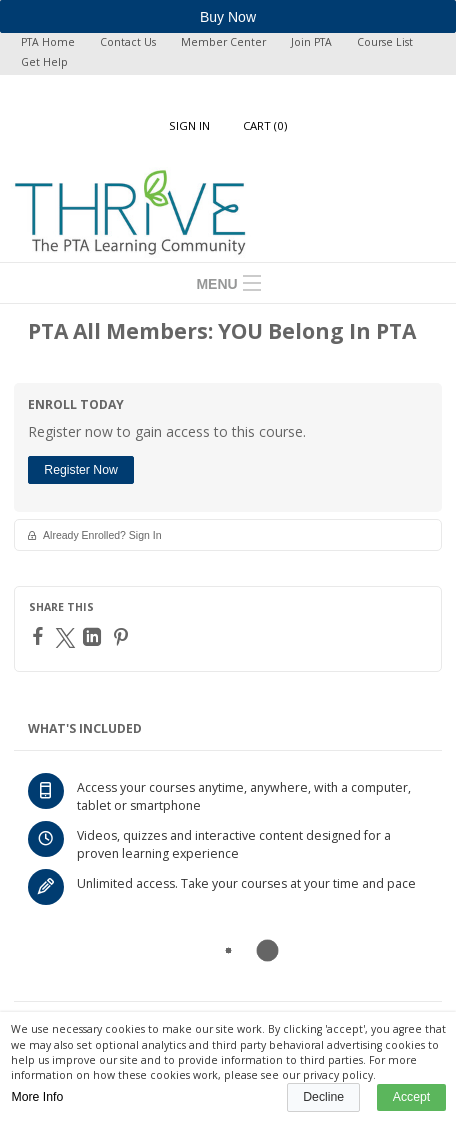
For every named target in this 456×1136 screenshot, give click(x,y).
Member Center (223, 42)
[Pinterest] (123, 637)
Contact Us (128, 42)
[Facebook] (40, 636)
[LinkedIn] (94, 637)
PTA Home (48, 42)
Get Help (44, 62)
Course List (385, 42)
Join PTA (311, 42)
